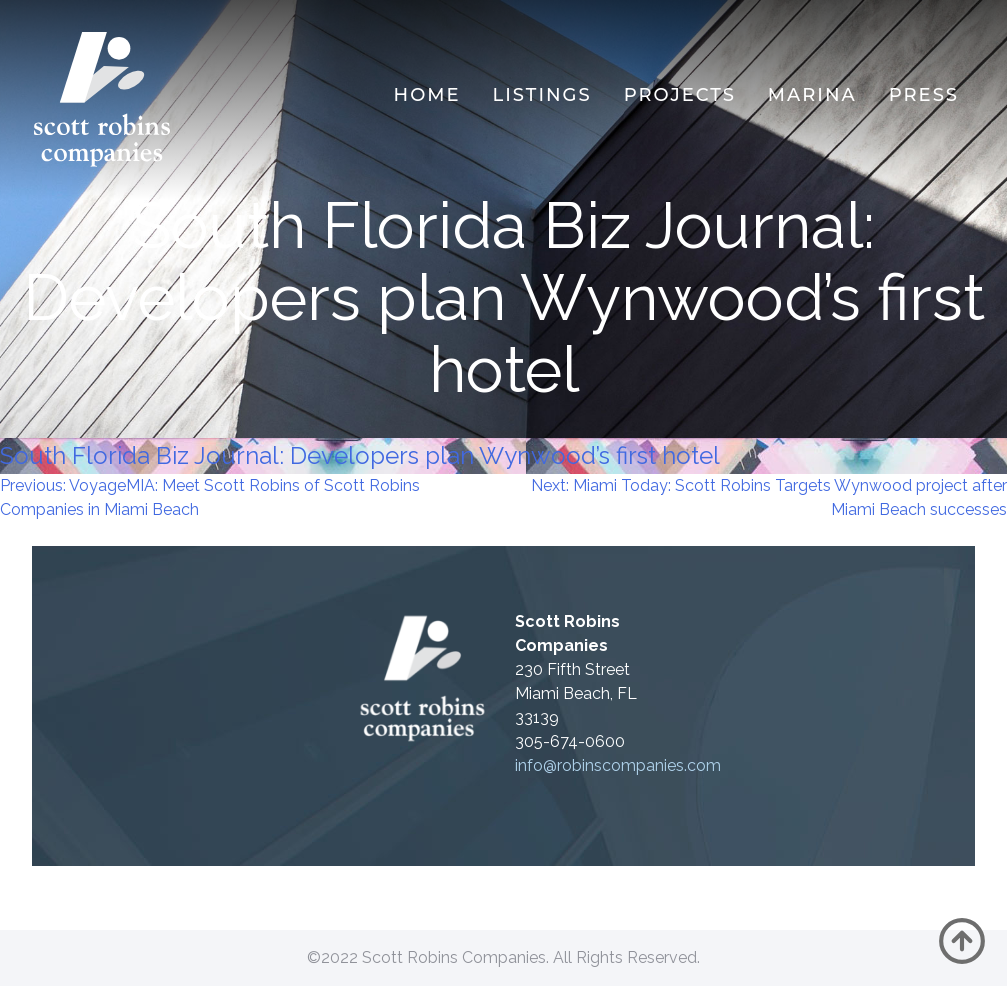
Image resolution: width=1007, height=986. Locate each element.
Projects (680, 95)
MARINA (812, 95)
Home (427, 95)
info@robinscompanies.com (618, 765)
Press (924, 95)
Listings (542, 95)
